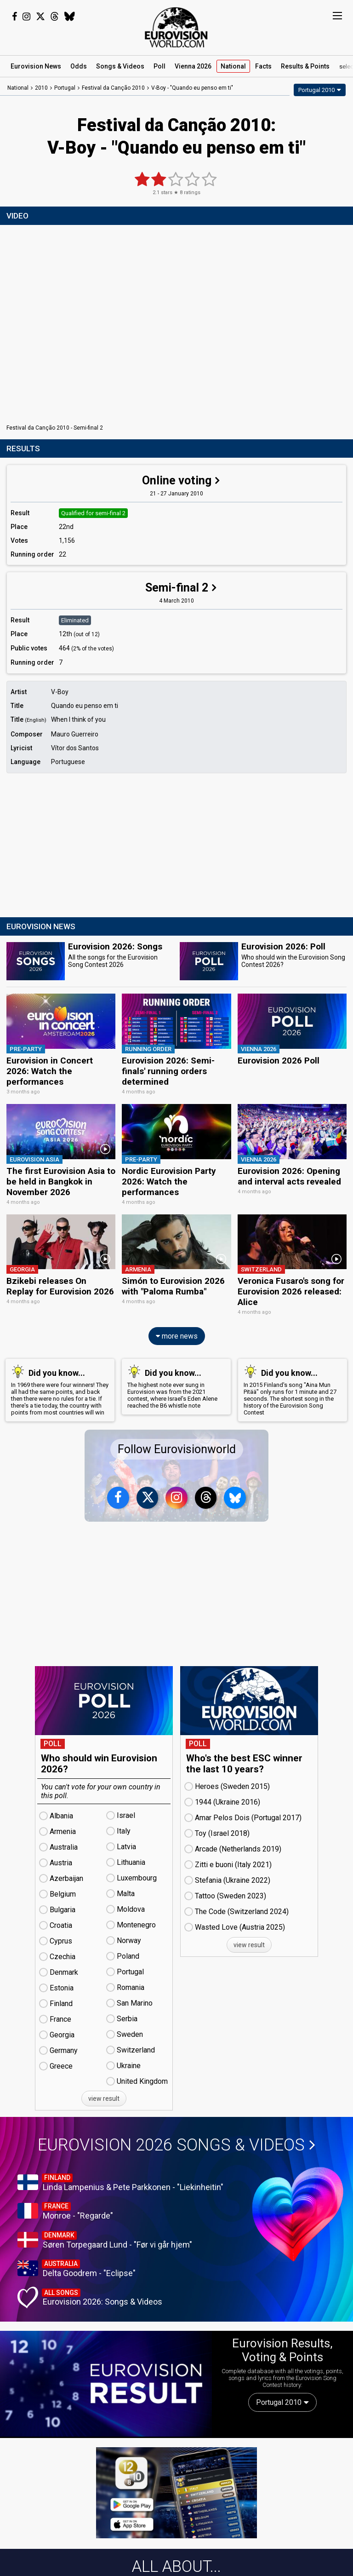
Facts (263, 66)
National (233, 66)
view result (104, 2096)
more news (177, 1334)
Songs (120, 66)
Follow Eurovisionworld (177, 1447)
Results (305, 66)
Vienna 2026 (193, 66)
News (36, 66)
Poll (159, 66)
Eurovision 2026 (176, 2143)
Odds (78, 66)
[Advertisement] (176, 846)
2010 (41, 88)
